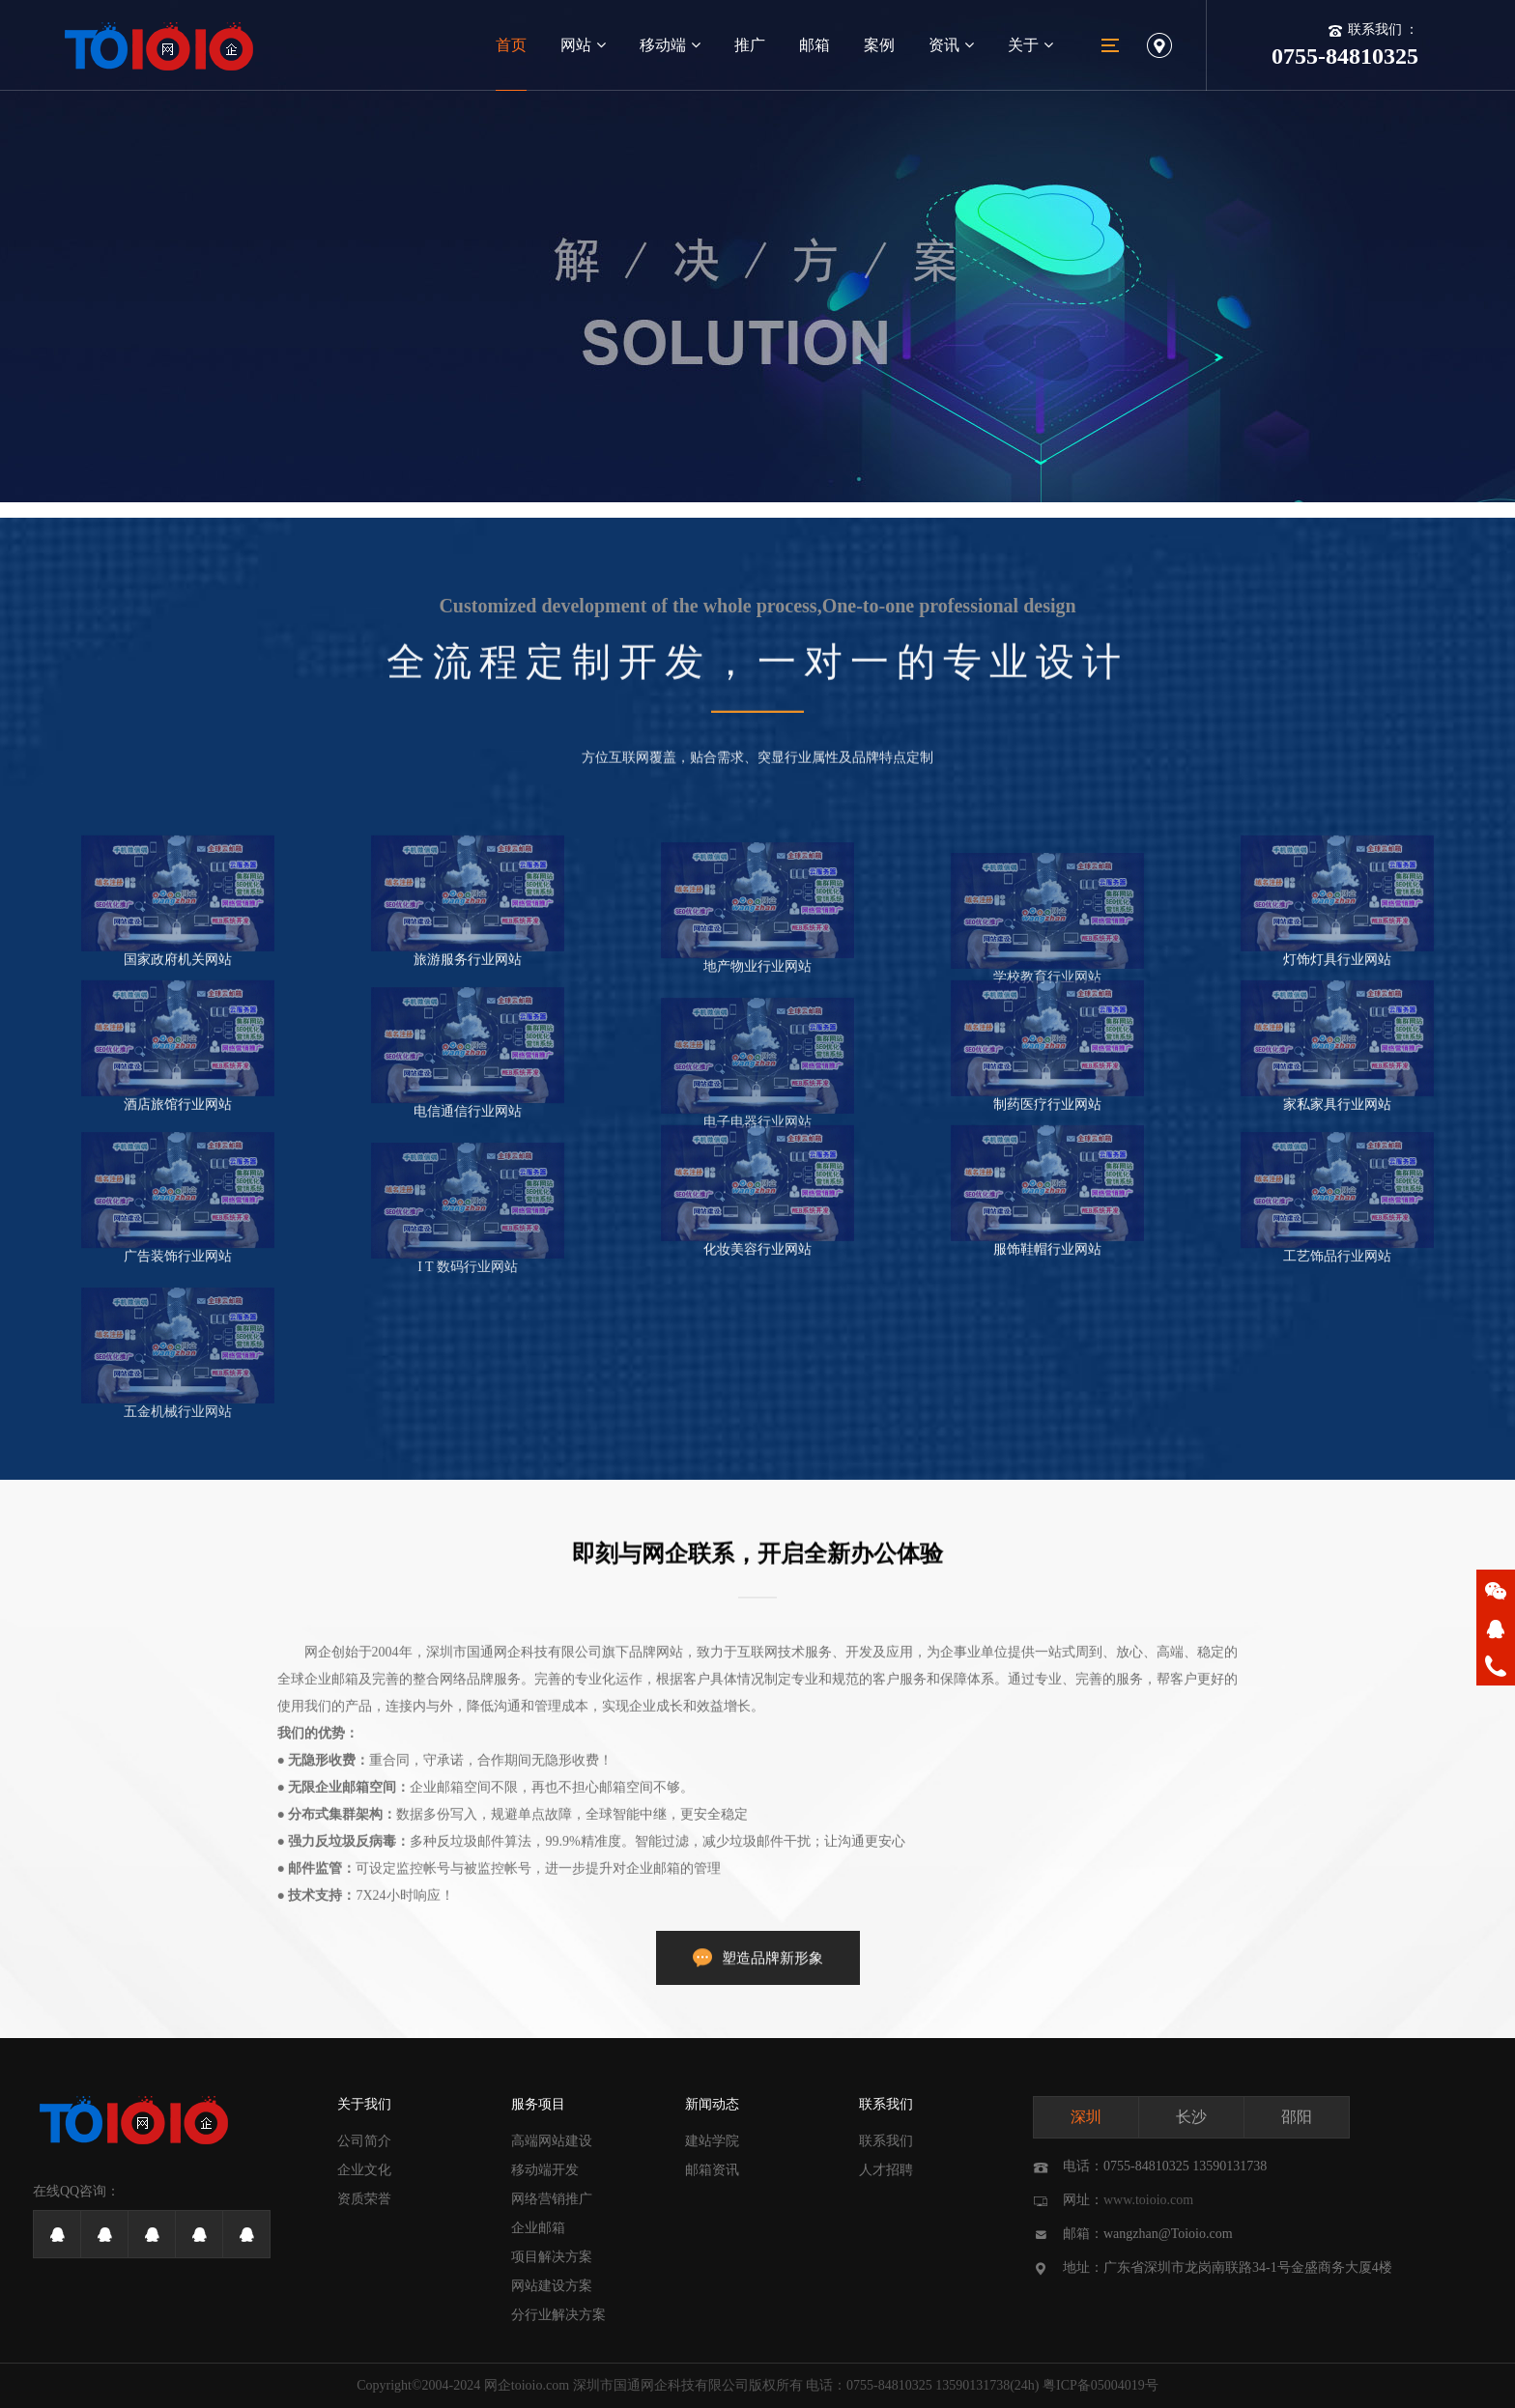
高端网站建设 (551, 2141)
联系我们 (886, 2104)
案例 (879, 45)
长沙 (1191, 2117)
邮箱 (814, 45)
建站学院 (712, 2141)
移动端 (670, 45)
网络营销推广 (551, 2199)
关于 (1030, 45)
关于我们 (364, 2104)
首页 (511, 45)
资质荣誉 (364, 2199)
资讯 (951, 45)
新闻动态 (712, 2104)
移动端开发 (545, 2170)
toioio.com (540, 2385)
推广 (749, 45)
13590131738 (972, 2385)
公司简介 (364, 2141)
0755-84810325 (889, 2385)
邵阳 (1296, 2117)
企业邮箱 (538, 2228)
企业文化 (364, 2170)
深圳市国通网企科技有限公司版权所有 (688, 2385)
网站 (583, 45)
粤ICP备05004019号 (1100, 2385)
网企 (497, 2385)
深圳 (1086, 2117)
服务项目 (538, 2104)
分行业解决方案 (558, 2315)
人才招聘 (886, 2170)
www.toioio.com (1148, 2200)
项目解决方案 (551, 2257)
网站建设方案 (551, 2286)
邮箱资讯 (712, 2170)
